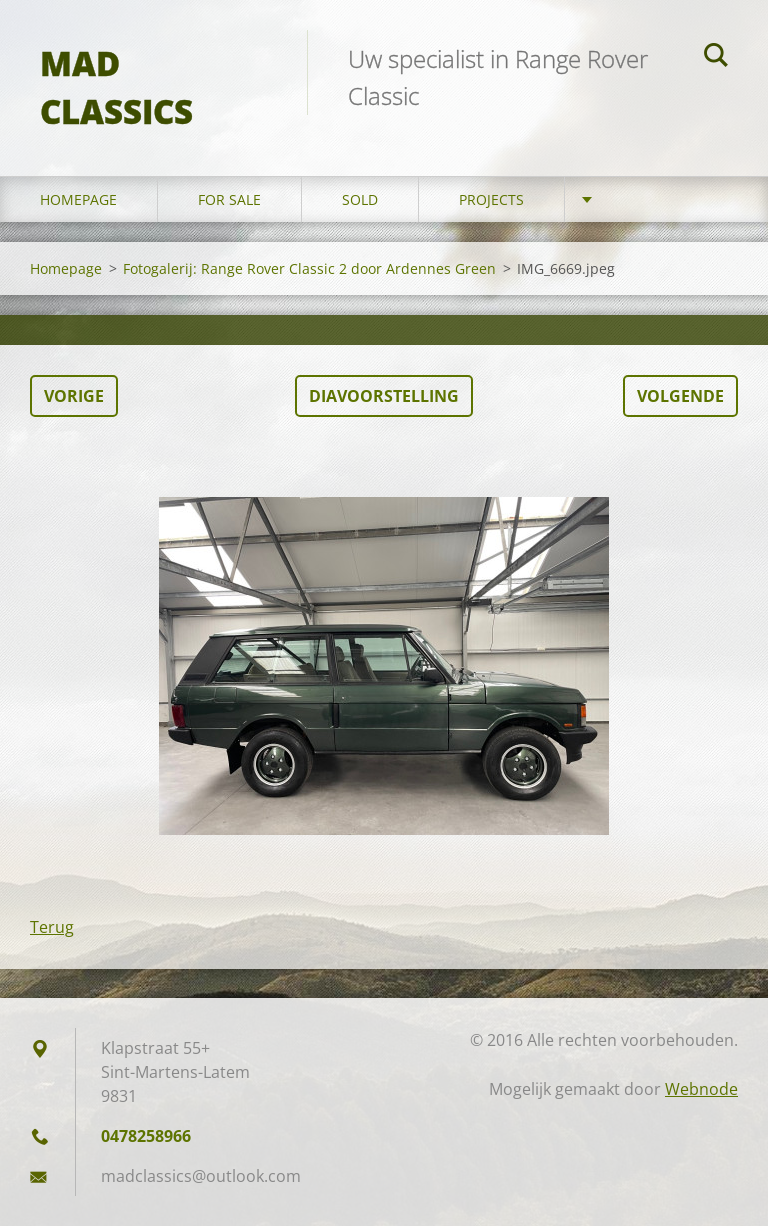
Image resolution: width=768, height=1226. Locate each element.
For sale (229, 199)
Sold (360, 199)
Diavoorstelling (384, 396)
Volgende (680, 396)
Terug (52, 927)
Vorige (74, 396)
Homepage (78, 199)
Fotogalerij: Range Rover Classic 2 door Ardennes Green (309, 268)
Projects (491, 199)
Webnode (701, 1089)
